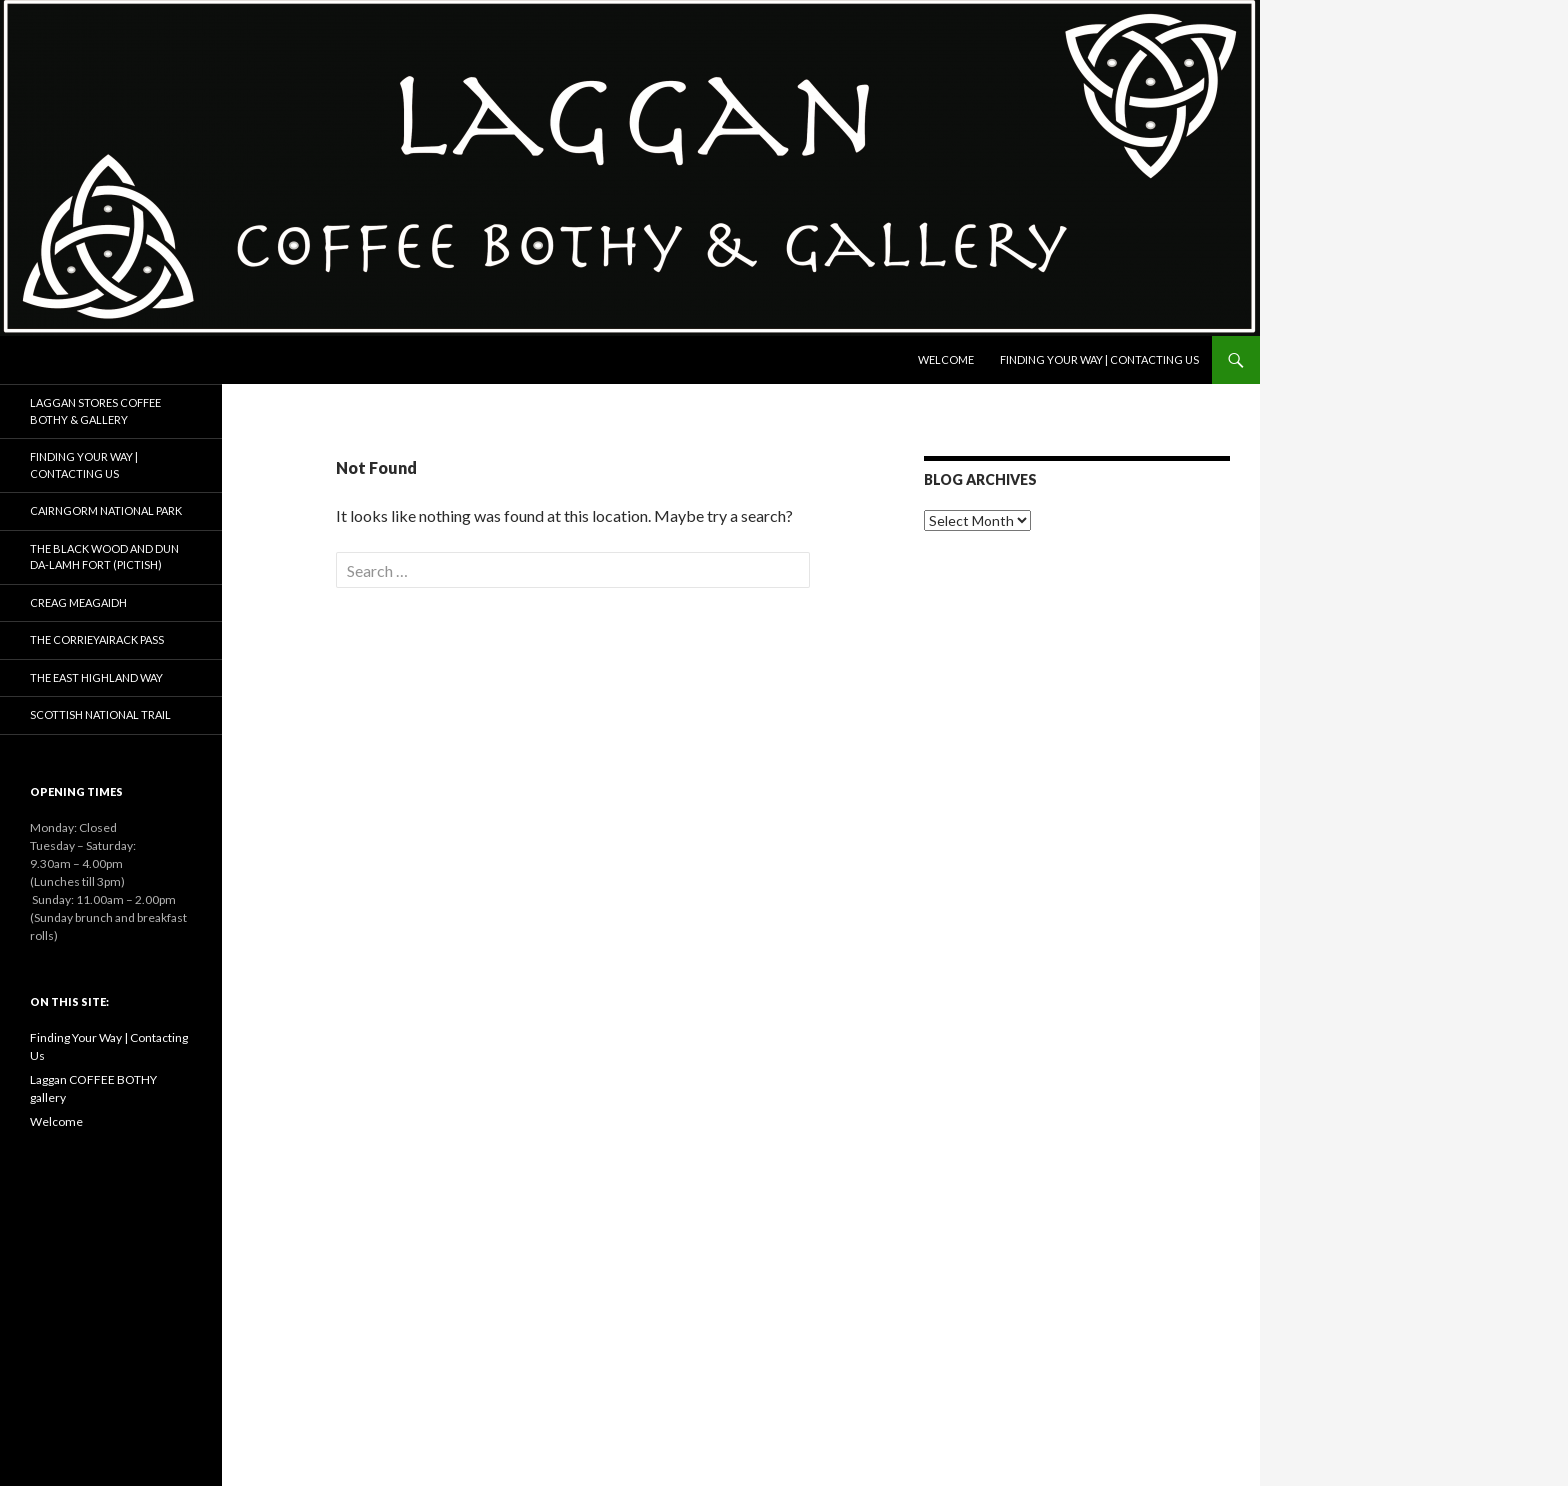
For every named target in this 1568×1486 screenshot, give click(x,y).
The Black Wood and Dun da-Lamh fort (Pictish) (104, 557)
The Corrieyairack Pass (97, 639)
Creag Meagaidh (78, 602)
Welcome (946, 359)
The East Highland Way (96, 677)
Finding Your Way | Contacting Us (1099, 359)
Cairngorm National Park (106, 510)
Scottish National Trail (100, 714)
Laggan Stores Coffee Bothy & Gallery (95, 411)
